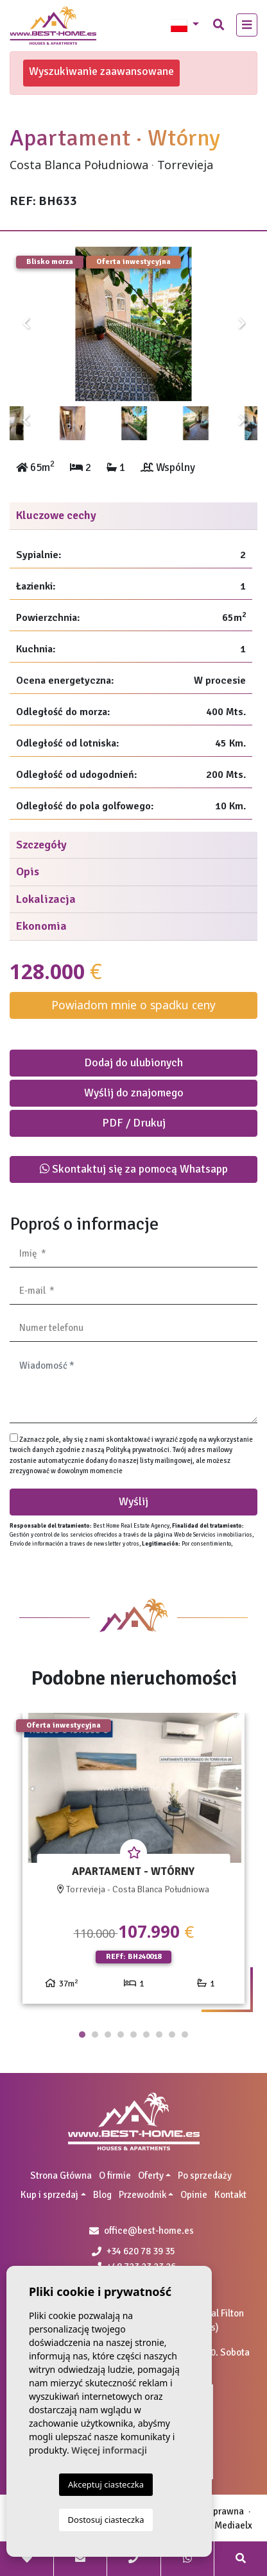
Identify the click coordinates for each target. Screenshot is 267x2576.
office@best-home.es (149, 2230)
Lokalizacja (46, 899)
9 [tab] (185, 2034)
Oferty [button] (151, 2175)
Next (241, 324)
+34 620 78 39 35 (133, 2251)
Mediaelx (233, 2525)
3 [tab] (108, 2034)
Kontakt (230, 2194)
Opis (27, 871)
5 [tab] (133, 2034)
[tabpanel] (133, 1863)
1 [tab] (82, 2034)
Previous (26, 324)
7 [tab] (159, 2034)
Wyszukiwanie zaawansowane (101, 71)
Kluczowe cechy (56, 515)
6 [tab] (146, 2034)
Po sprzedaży (205, 2175)
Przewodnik (142, 2194)
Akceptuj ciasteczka (106, 2484)
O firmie (115, 2175)
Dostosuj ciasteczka (106, 2519)
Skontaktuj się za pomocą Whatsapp (134, 1169)
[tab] (133, 516)
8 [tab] (172, 2034)
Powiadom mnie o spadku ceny (133, 1004)
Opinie (193, 2194)
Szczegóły (41, 845)
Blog (102, 2194)
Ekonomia (41, 926)
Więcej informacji (109, 2450)
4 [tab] (120, 2034)
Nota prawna (217, 2511)
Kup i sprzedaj (49, 2194)
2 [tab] (95, 2034)
